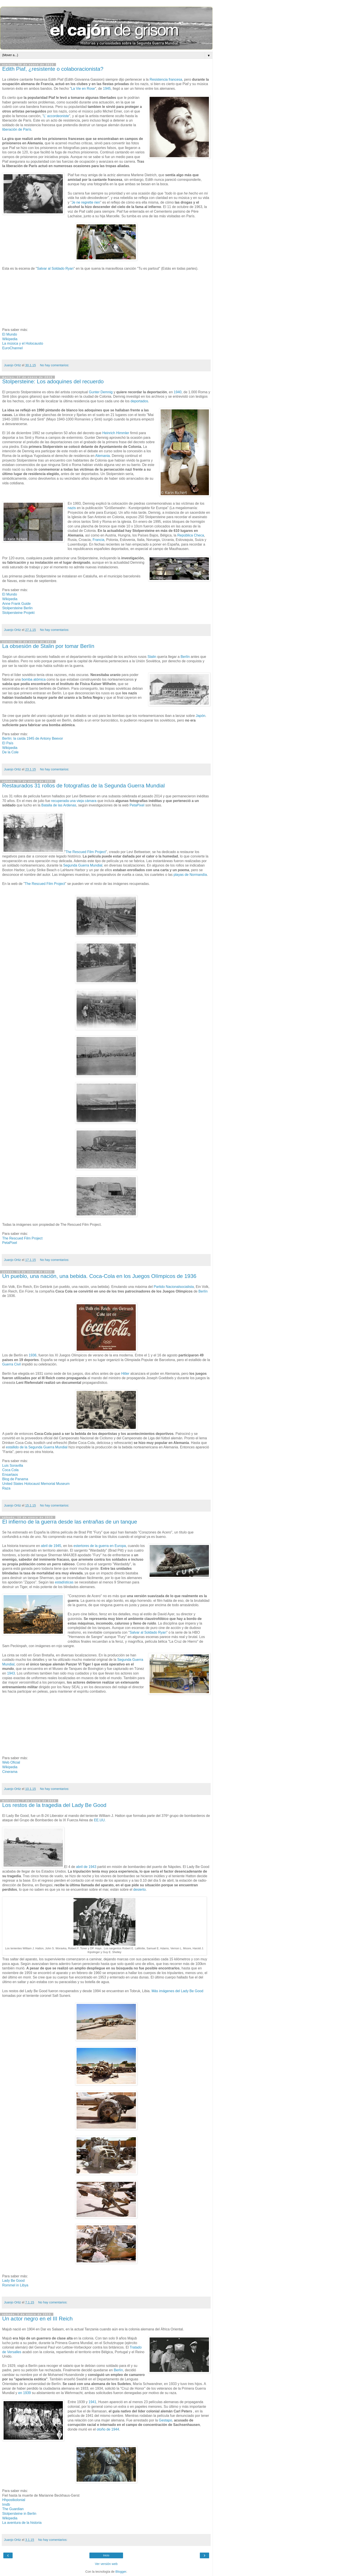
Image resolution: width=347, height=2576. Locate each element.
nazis (72, 508)
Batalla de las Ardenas (58, 805)
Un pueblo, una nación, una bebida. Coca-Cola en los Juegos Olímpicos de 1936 (99, 1276)
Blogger (121, 2571)
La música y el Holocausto (22, 343)
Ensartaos (10, 1474)
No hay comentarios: (54, 365)
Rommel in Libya (15, 2285)
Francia (98, 540)
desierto (139, 1889)
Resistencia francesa (166, 79)
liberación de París (16, 129)
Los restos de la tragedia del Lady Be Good (54, 1805)
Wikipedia (9, 339)
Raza (6, 1488)
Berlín (185, 657)
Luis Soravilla (12, 1465)
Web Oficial (11, 1762)
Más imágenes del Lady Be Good (177, 1991)
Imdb (6, 2504)
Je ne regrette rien (86, 202)
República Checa (190, 535)
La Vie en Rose (83, 88)
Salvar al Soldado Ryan (55, 268)
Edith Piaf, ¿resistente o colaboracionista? (52, 69)
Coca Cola (10, 1470)
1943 (11, 1673)
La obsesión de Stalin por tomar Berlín (48, 646)
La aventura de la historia (22, 2522)
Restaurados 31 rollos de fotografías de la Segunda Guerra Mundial (83, 786)
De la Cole (10, 752)
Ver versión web (106, 2564)
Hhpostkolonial (13, 2500)
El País (7, 743)
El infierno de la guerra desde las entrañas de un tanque (69, 1522)
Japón (200, 716)
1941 (92, 2402)
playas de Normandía (190, 874)
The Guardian (13, 2509)
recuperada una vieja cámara (73, 801)
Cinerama (9, 1772)
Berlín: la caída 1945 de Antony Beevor (32, 738)
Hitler (125, 1373)
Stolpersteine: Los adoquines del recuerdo (53, 381)
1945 (107, 88)
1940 (177, 392)
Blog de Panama (15, 1479)
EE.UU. (100, 1820)
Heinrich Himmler (115, 433)
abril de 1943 (86, 1867)
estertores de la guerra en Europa (99, 1546)
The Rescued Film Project (86, 852)
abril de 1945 (51, 1546)
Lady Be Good (13, 2280)
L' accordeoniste (56, 116)
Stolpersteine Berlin (17, 608)
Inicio (106, 2555)
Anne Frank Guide (16, 603)
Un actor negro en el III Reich (37, 2319)
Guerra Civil (11, 1364)
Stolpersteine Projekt (18, 613)
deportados (139, 401)
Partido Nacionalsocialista (174, 1287)
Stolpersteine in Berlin (19, 2513)
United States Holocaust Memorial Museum (35, 1484)
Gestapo (165, 2420)
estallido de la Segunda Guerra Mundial (36, 1447)
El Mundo (9, 334)
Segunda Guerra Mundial (82, 865)
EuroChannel (12, 348)
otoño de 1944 (108, 2429)
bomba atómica (34, 679)
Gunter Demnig (101, 392)
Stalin (151, 657)
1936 (33, 1355)
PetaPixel (136, 805)
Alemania (102, 456)
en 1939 (24, 2393)
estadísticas (64, 1582)
